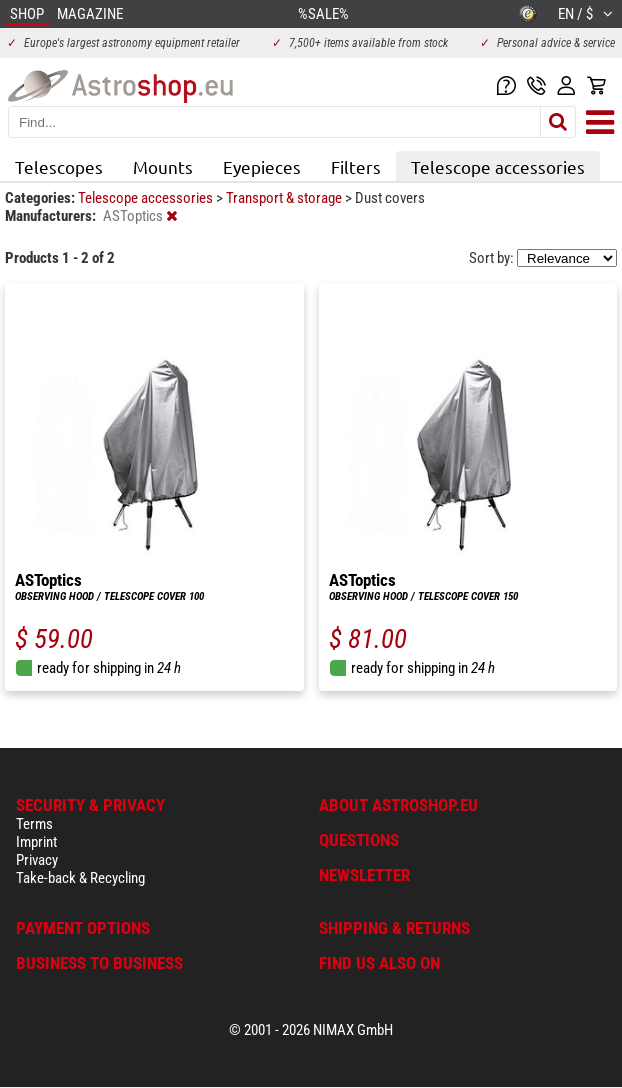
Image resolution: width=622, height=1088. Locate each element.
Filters (356, 166)
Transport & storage (285, 198)
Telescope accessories (498, 166)
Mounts (163, 166)
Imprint (36, 842)
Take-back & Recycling (80, 878)
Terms (34, 824)
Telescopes (59, 166)
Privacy (37, 860)
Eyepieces (262, 166)
